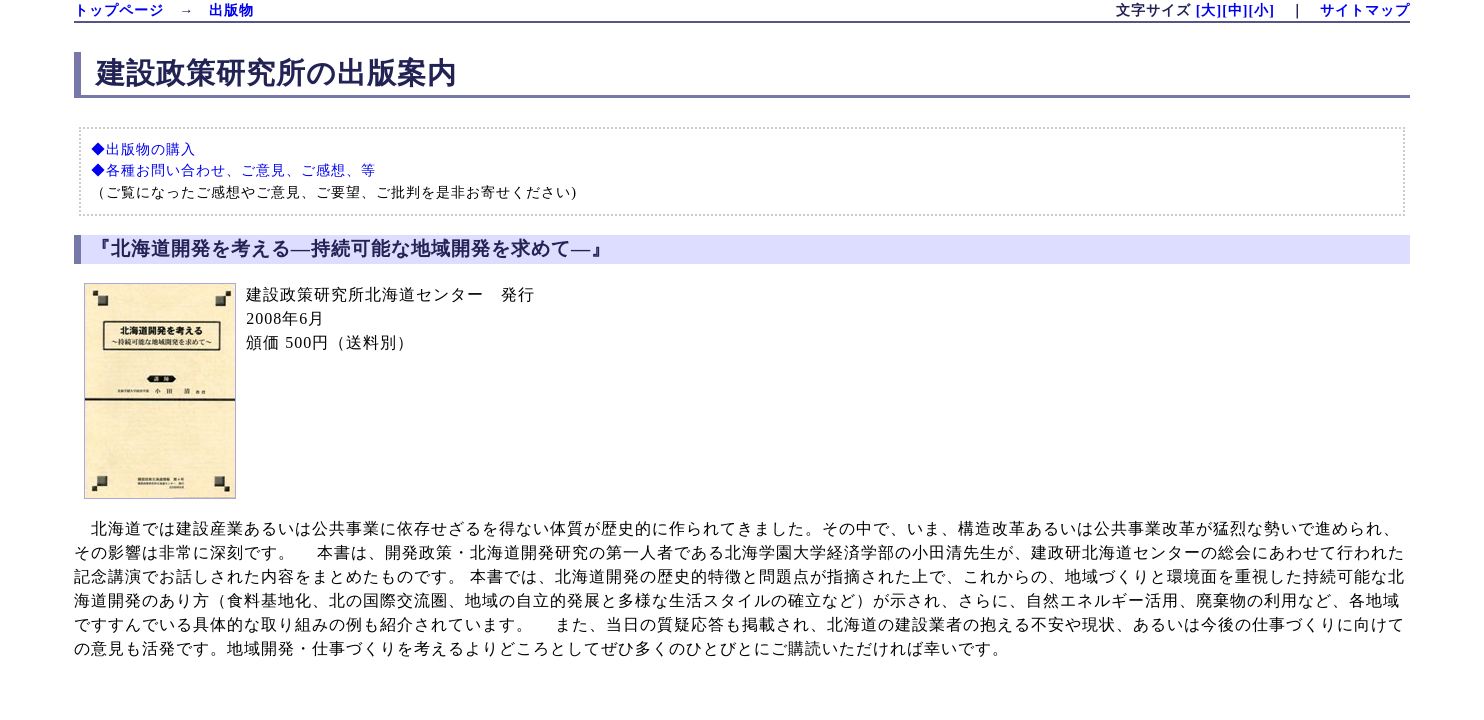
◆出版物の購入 (143, 149)
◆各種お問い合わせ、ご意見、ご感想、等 (233, 170)
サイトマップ (1365, 10)
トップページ (119, 10)
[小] (1261, 10)
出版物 (231, 10)
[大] (1209, 10)
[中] (1235, 10)
